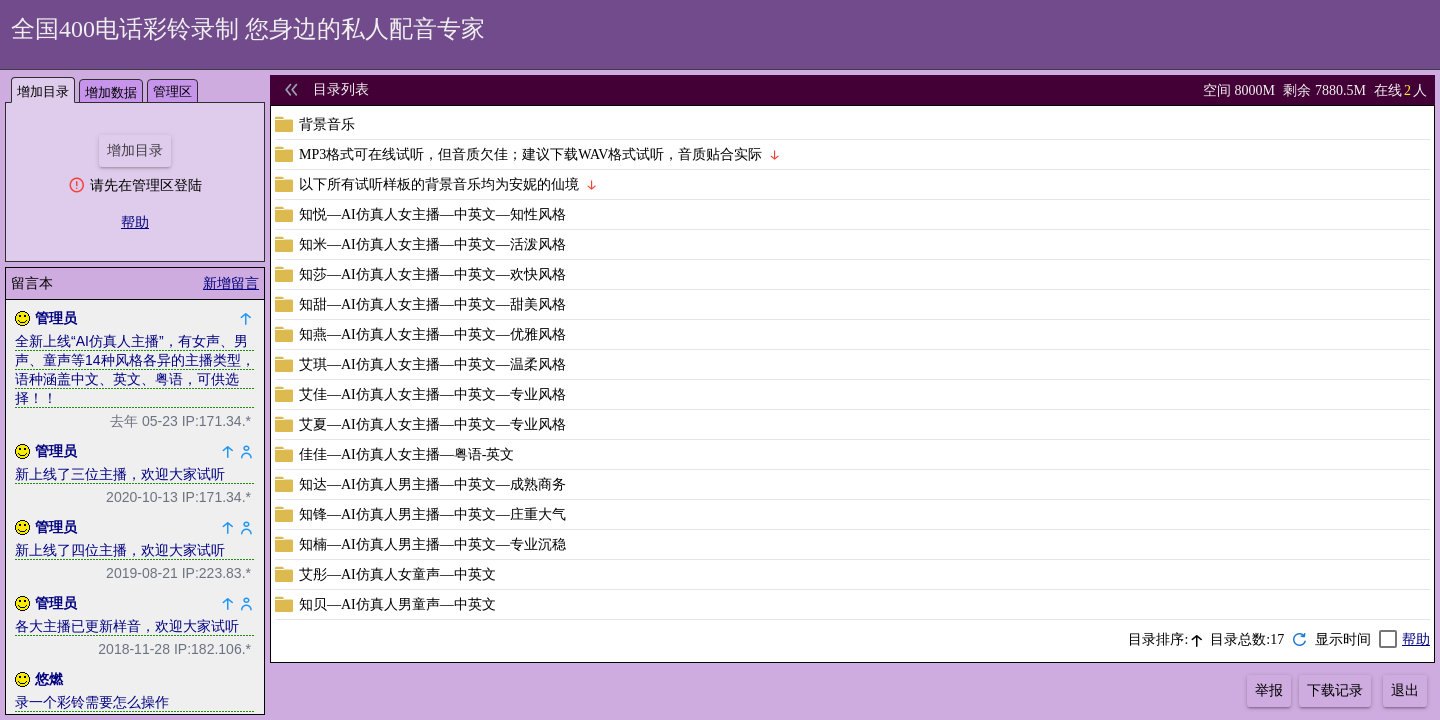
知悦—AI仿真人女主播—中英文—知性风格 (432, 214)
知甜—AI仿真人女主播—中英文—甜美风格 (432, 304)
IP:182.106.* (212, 649)
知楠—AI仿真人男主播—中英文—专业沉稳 (432, 544)
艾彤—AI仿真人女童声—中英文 (397, 574)
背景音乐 (327, 124)
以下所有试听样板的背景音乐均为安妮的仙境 (439, 184)
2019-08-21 (142, 573)
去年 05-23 (144, 421)
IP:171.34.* (216, 421)
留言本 (32, 283)
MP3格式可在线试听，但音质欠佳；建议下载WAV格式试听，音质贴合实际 (530, 154)
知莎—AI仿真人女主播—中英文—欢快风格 (432, 274)
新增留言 (231, 283)
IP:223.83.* (216, 573)
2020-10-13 (142, 497)
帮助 (135, 222)
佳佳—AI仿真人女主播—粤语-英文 (406, 454)
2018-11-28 (134, 649)
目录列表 (341, 89)
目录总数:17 (1247, 639)
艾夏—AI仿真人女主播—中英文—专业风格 (432, 424)
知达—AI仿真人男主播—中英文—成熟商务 (432, 484)
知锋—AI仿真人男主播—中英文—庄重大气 (432, 514)
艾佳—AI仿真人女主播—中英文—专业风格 (432, 394)
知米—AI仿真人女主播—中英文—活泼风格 (432, 244)
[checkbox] (1356, 639)
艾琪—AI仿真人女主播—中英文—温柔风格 (432, 364)
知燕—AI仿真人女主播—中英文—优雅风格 (432, 334)
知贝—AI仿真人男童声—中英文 (397, 604)
